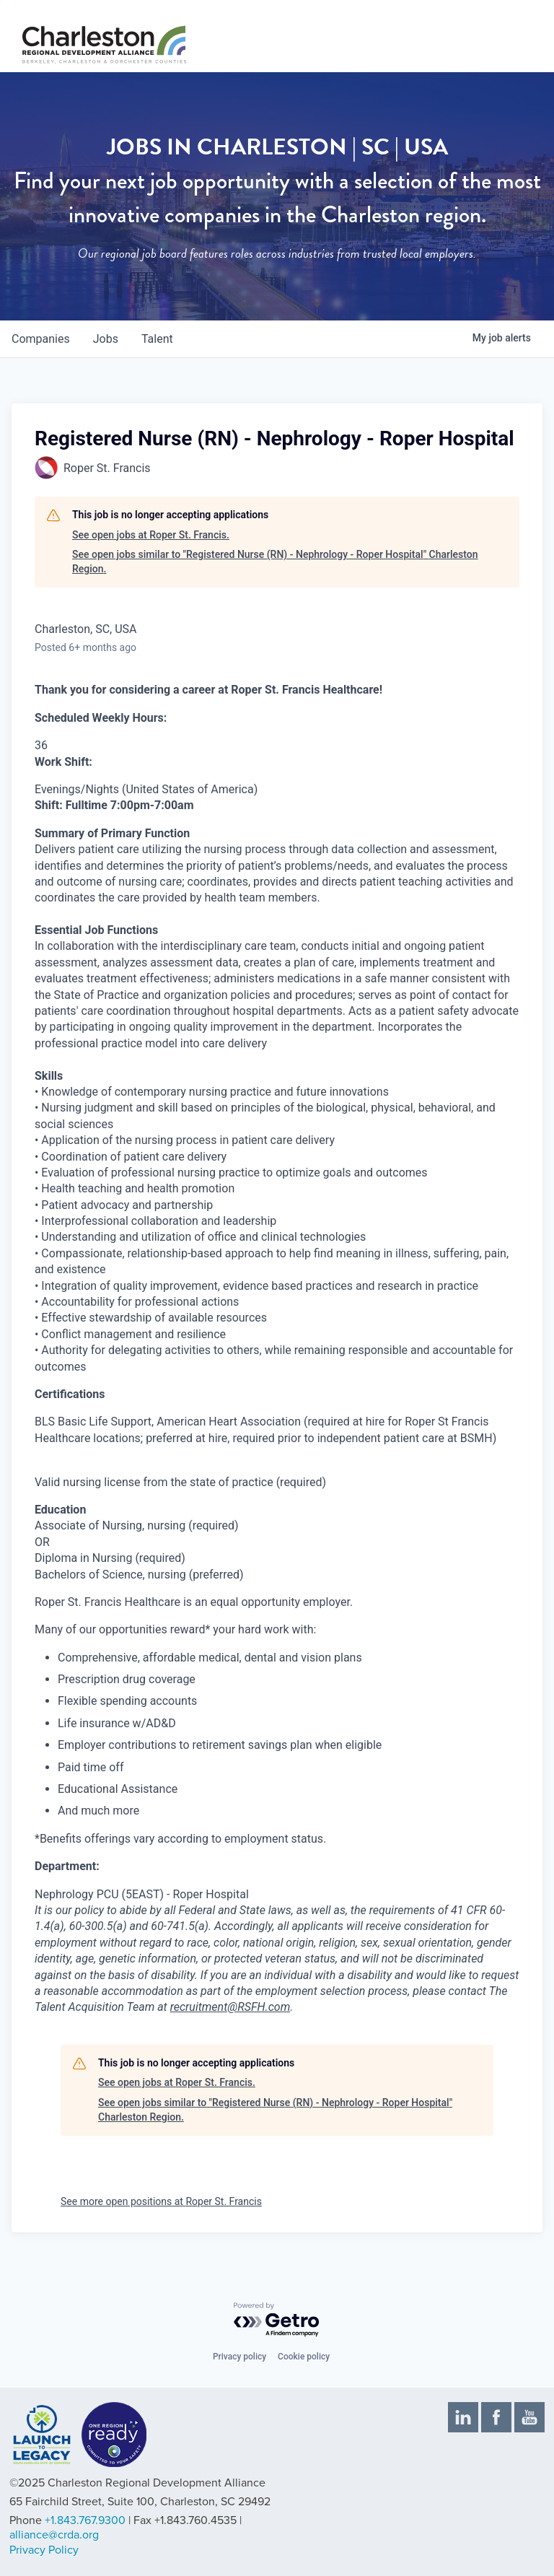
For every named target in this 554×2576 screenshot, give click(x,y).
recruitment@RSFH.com (230, 2007)
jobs (105, 339)
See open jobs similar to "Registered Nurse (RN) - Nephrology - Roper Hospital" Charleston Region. (275, 562)
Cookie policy (304, 2357)
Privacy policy (239, 2357)
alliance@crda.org (54, 2535)
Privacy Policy (44, 2550)
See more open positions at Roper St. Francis (161, 2201)
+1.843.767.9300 (85, 2520)
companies (41, 339)
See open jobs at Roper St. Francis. (150, 535)
